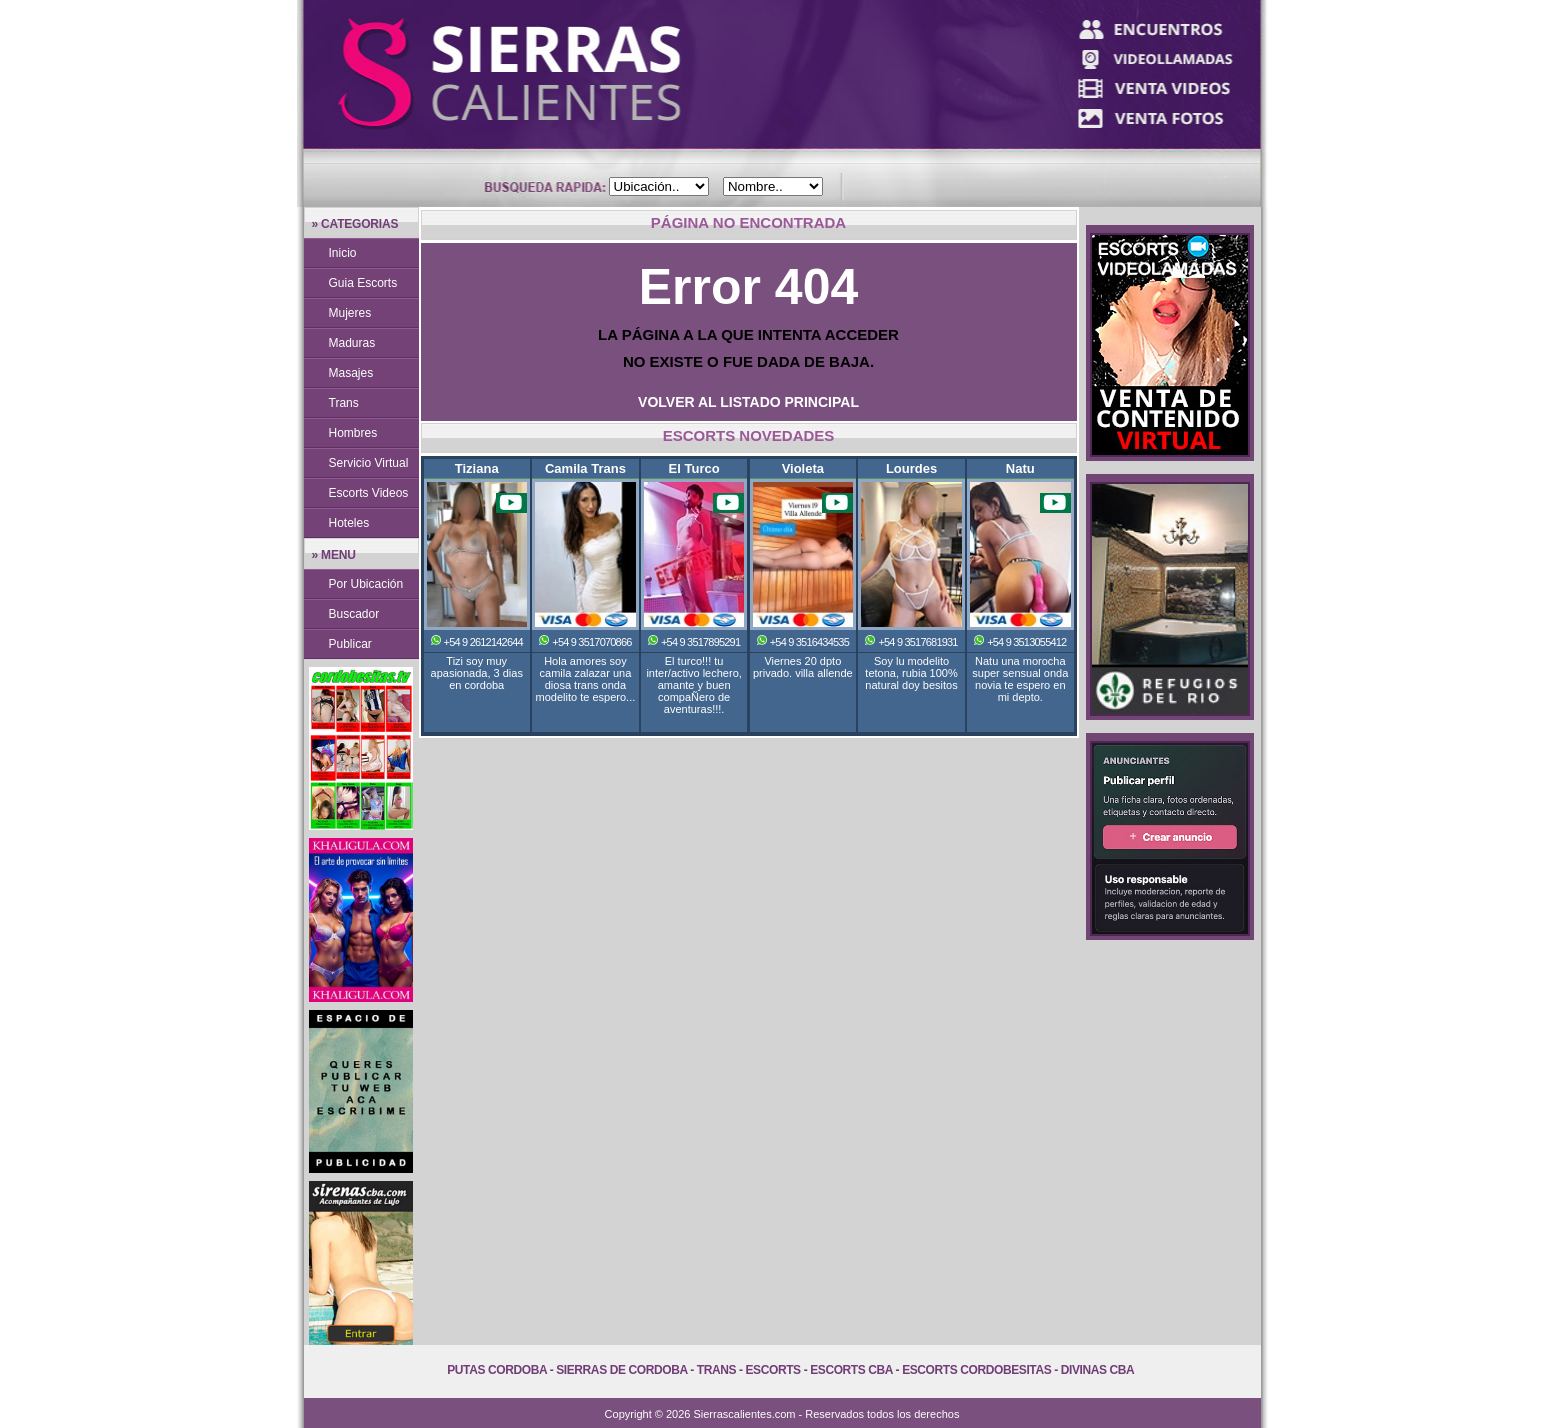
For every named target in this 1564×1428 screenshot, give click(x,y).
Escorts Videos (369, 493)
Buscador (354, 614)
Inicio (343, 253)
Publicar (350, 644)
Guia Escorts (363, 283)
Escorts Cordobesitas (976, 1370)
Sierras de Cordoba (621, 1370)
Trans (344, 403)
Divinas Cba (1098, 1370)
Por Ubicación (366, 584)
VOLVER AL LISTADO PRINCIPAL (748, 402)
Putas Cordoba (496, 1370)
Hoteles (349, 523)
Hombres (353, 433)
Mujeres (350, 313)
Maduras (352, 343)
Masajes (351, 373)
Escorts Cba (851, 1370)
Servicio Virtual (369, 463)
